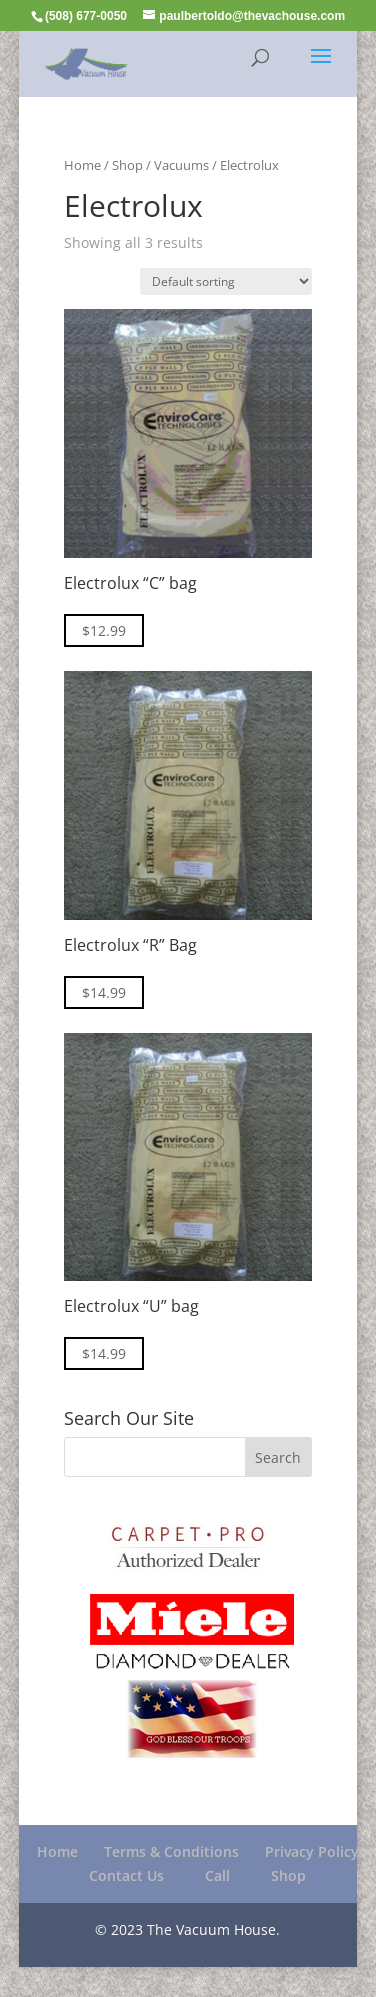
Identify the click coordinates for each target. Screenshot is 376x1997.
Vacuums (181, 165)
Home (82, 165)
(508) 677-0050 (86, 16)
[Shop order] (226, 281)
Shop (127, 165)
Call (217, 1875)
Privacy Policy (312, 1851)
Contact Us (126, 1875)
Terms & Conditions (171, 1851)
